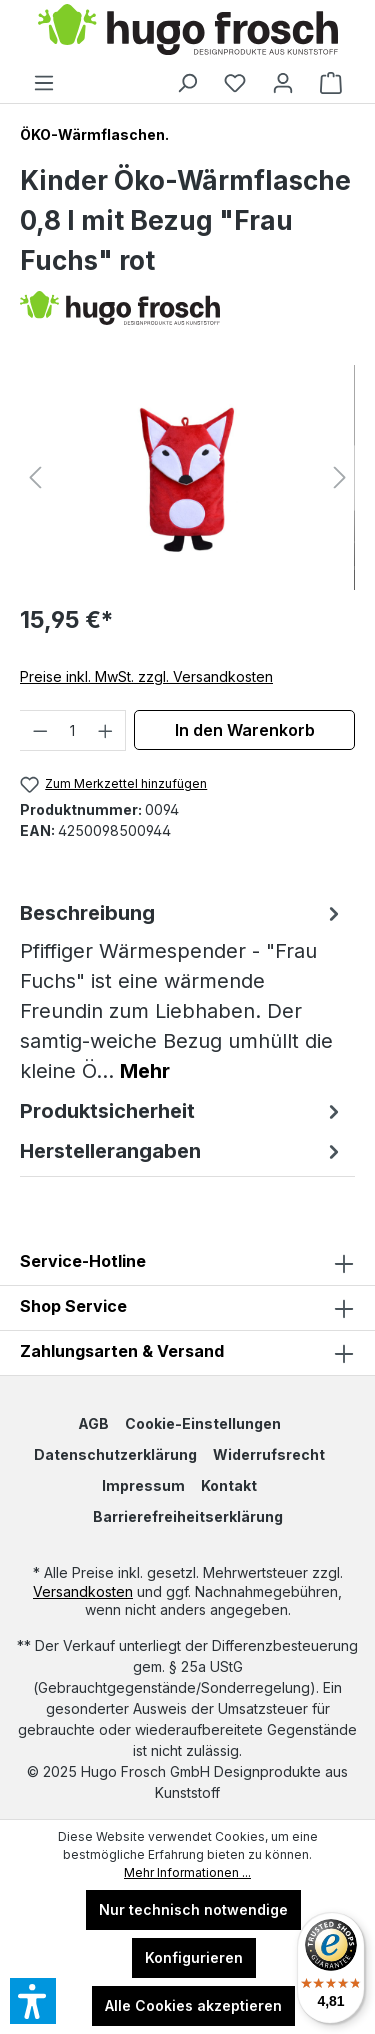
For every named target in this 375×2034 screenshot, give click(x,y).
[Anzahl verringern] (40, 730)
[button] (187, 1308)
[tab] (182, 992)
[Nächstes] (340, 477)
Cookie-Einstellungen (203, 1423)
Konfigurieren (194, 1957)
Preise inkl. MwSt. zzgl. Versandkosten (146, 676)
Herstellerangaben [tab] (182, 1151)
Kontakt (229, 1485)
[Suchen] (187, 83)
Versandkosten (83, 1591)
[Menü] (44, 83)
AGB (93, 1423)
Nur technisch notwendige (193, 1909)
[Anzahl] (73, 730)
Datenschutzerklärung (115, 1454)
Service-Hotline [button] (187, 1263)
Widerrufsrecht (269, 1454)
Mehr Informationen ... (187, 1872)
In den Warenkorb (245, 730)
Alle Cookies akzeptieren (193, 2005)
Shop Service (73, 1306)
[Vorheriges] (35, 477)
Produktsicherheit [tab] (182, 1111)
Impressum (143, 1485)
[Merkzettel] (235, 83)
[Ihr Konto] (283, 83)
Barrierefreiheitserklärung (188, 1516)
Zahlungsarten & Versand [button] (187, 1353)
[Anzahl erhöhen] (106, 730)
